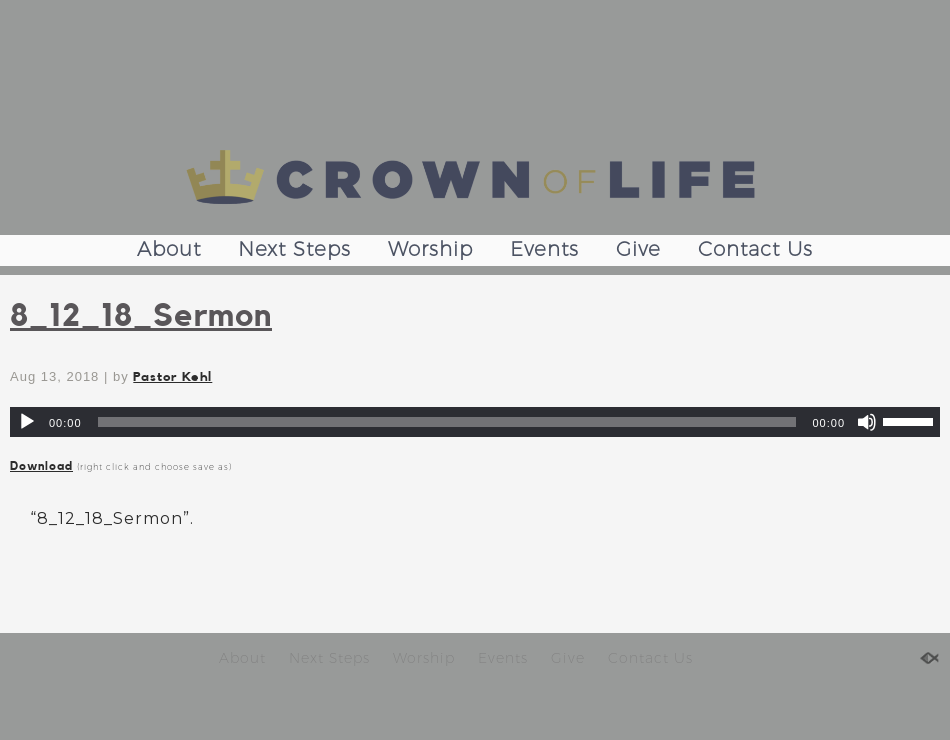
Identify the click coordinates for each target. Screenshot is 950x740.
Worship (430, 249)
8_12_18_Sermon (141, 316)
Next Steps (294, 249)
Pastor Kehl (172, 376)
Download (41, 466)
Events (544, 249)
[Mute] (867, 422)
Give (638, 249)
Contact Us (755, 249)
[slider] (447, 422)
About (169, 249)
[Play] (27, 422)
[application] (475, 422)
